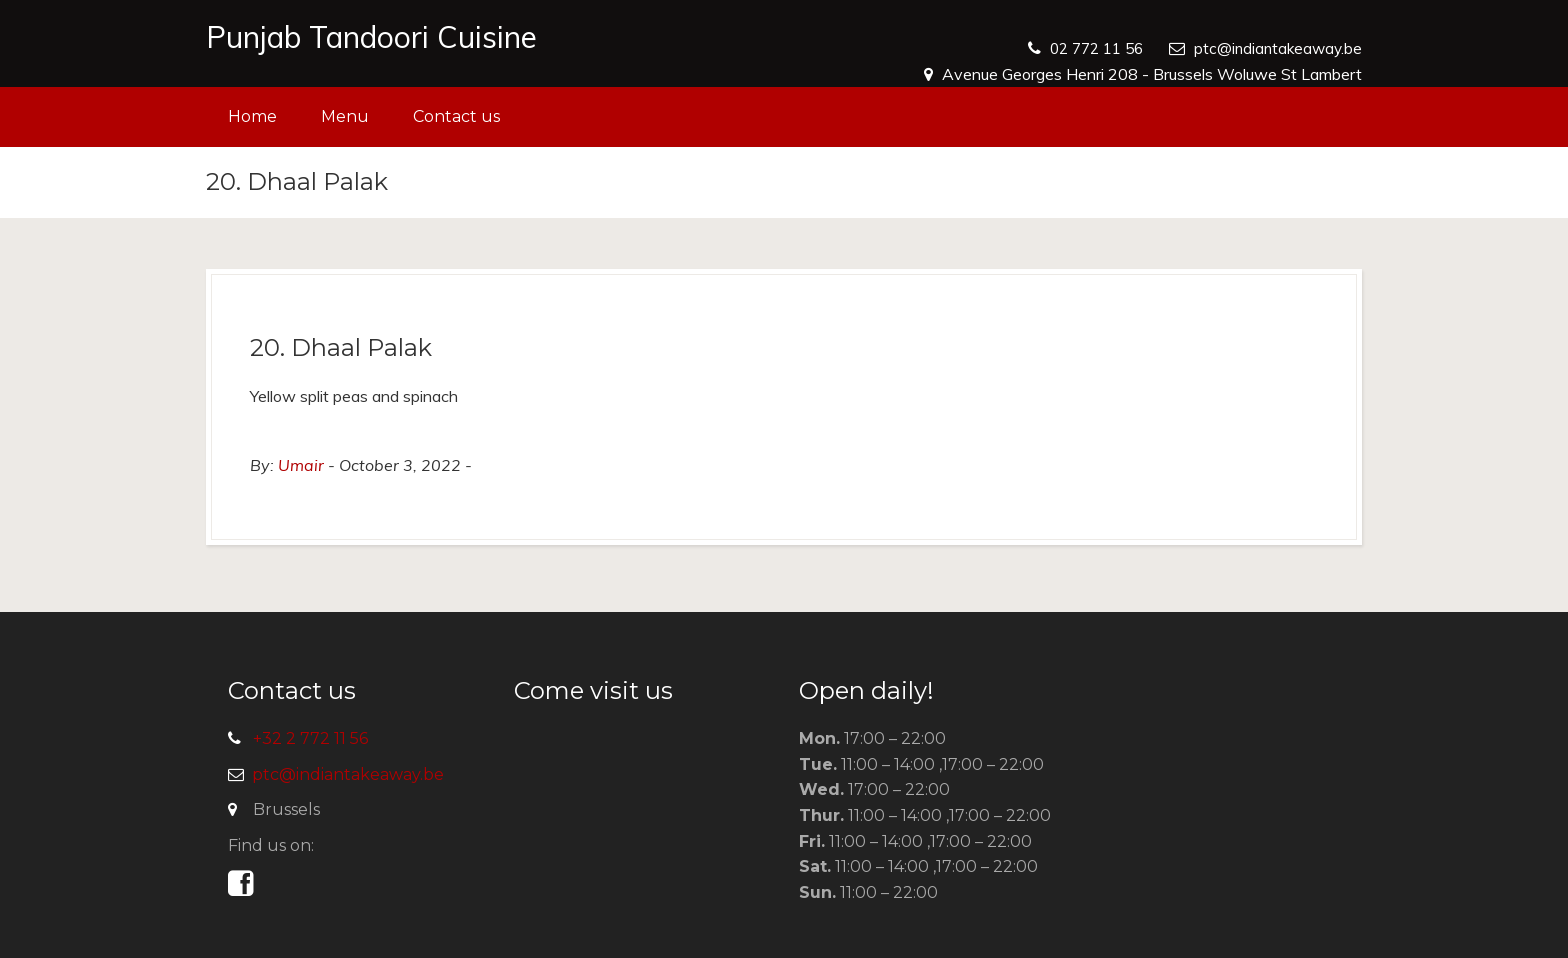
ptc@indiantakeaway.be (1275, 48)
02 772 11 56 (1087, 48)
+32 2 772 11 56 (310, 738)
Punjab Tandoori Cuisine (371, 37)
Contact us (456, 116)
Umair (301, 465)
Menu (345, 116)
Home (252, 116)
